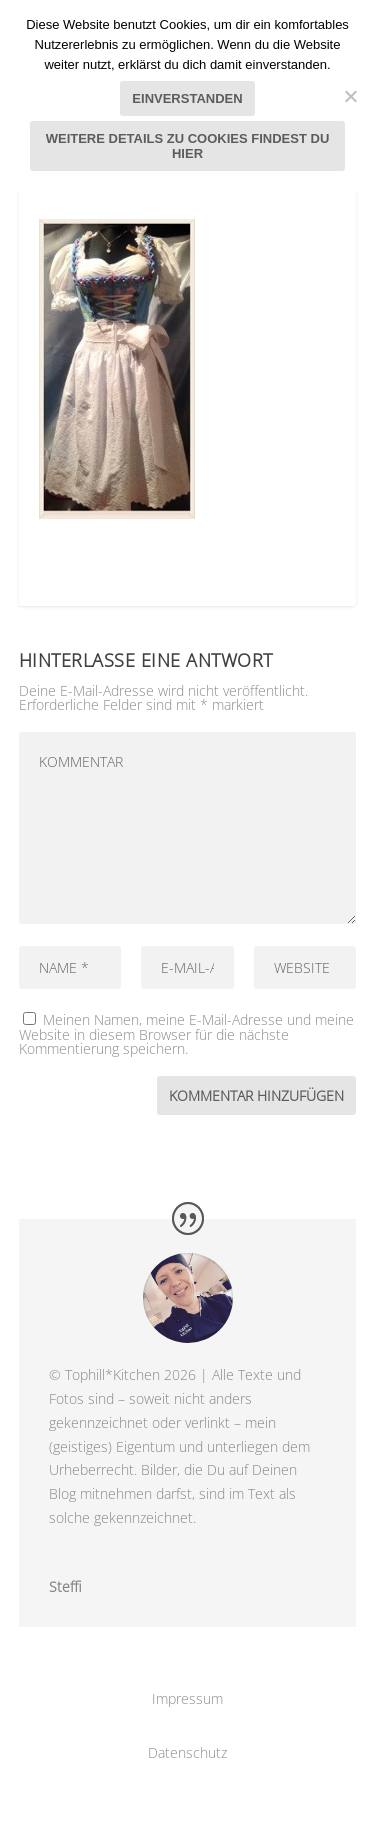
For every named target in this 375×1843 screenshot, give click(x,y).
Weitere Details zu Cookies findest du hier (188, 146)
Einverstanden (187, 98)
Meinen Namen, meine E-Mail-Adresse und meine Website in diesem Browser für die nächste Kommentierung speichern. (186, 1034)
